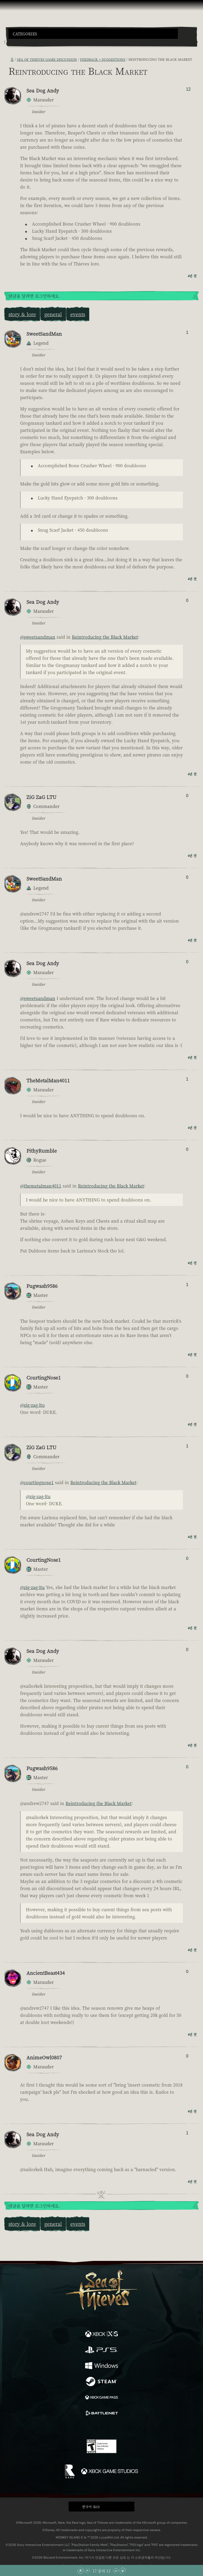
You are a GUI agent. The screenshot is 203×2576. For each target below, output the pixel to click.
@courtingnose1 (37, 1482)
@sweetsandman (37, 637)
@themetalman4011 (40, 1186)
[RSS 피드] (7, 59)
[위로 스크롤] (87, 2570)
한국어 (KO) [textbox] (91, 2506)
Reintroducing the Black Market (105, 637)
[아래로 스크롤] (115, 2570)
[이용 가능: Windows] (101, 2366)
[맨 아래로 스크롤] (122, 2571)
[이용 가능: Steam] (101, 2382)
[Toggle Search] (15, 42)
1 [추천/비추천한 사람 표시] (187, 332)
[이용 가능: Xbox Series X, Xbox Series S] (101, 2334)
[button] (93, 34)
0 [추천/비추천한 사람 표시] (187, 600)
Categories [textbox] (25, 33)
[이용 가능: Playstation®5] (101, 2350)
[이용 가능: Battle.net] (101, 2414)
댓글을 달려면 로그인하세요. (34, 296)
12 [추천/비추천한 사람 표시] (188, 89)
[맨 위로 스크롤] (80, 2571)
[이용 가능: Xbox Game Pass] (101, 2398)
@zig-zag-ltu (32, 1405)
